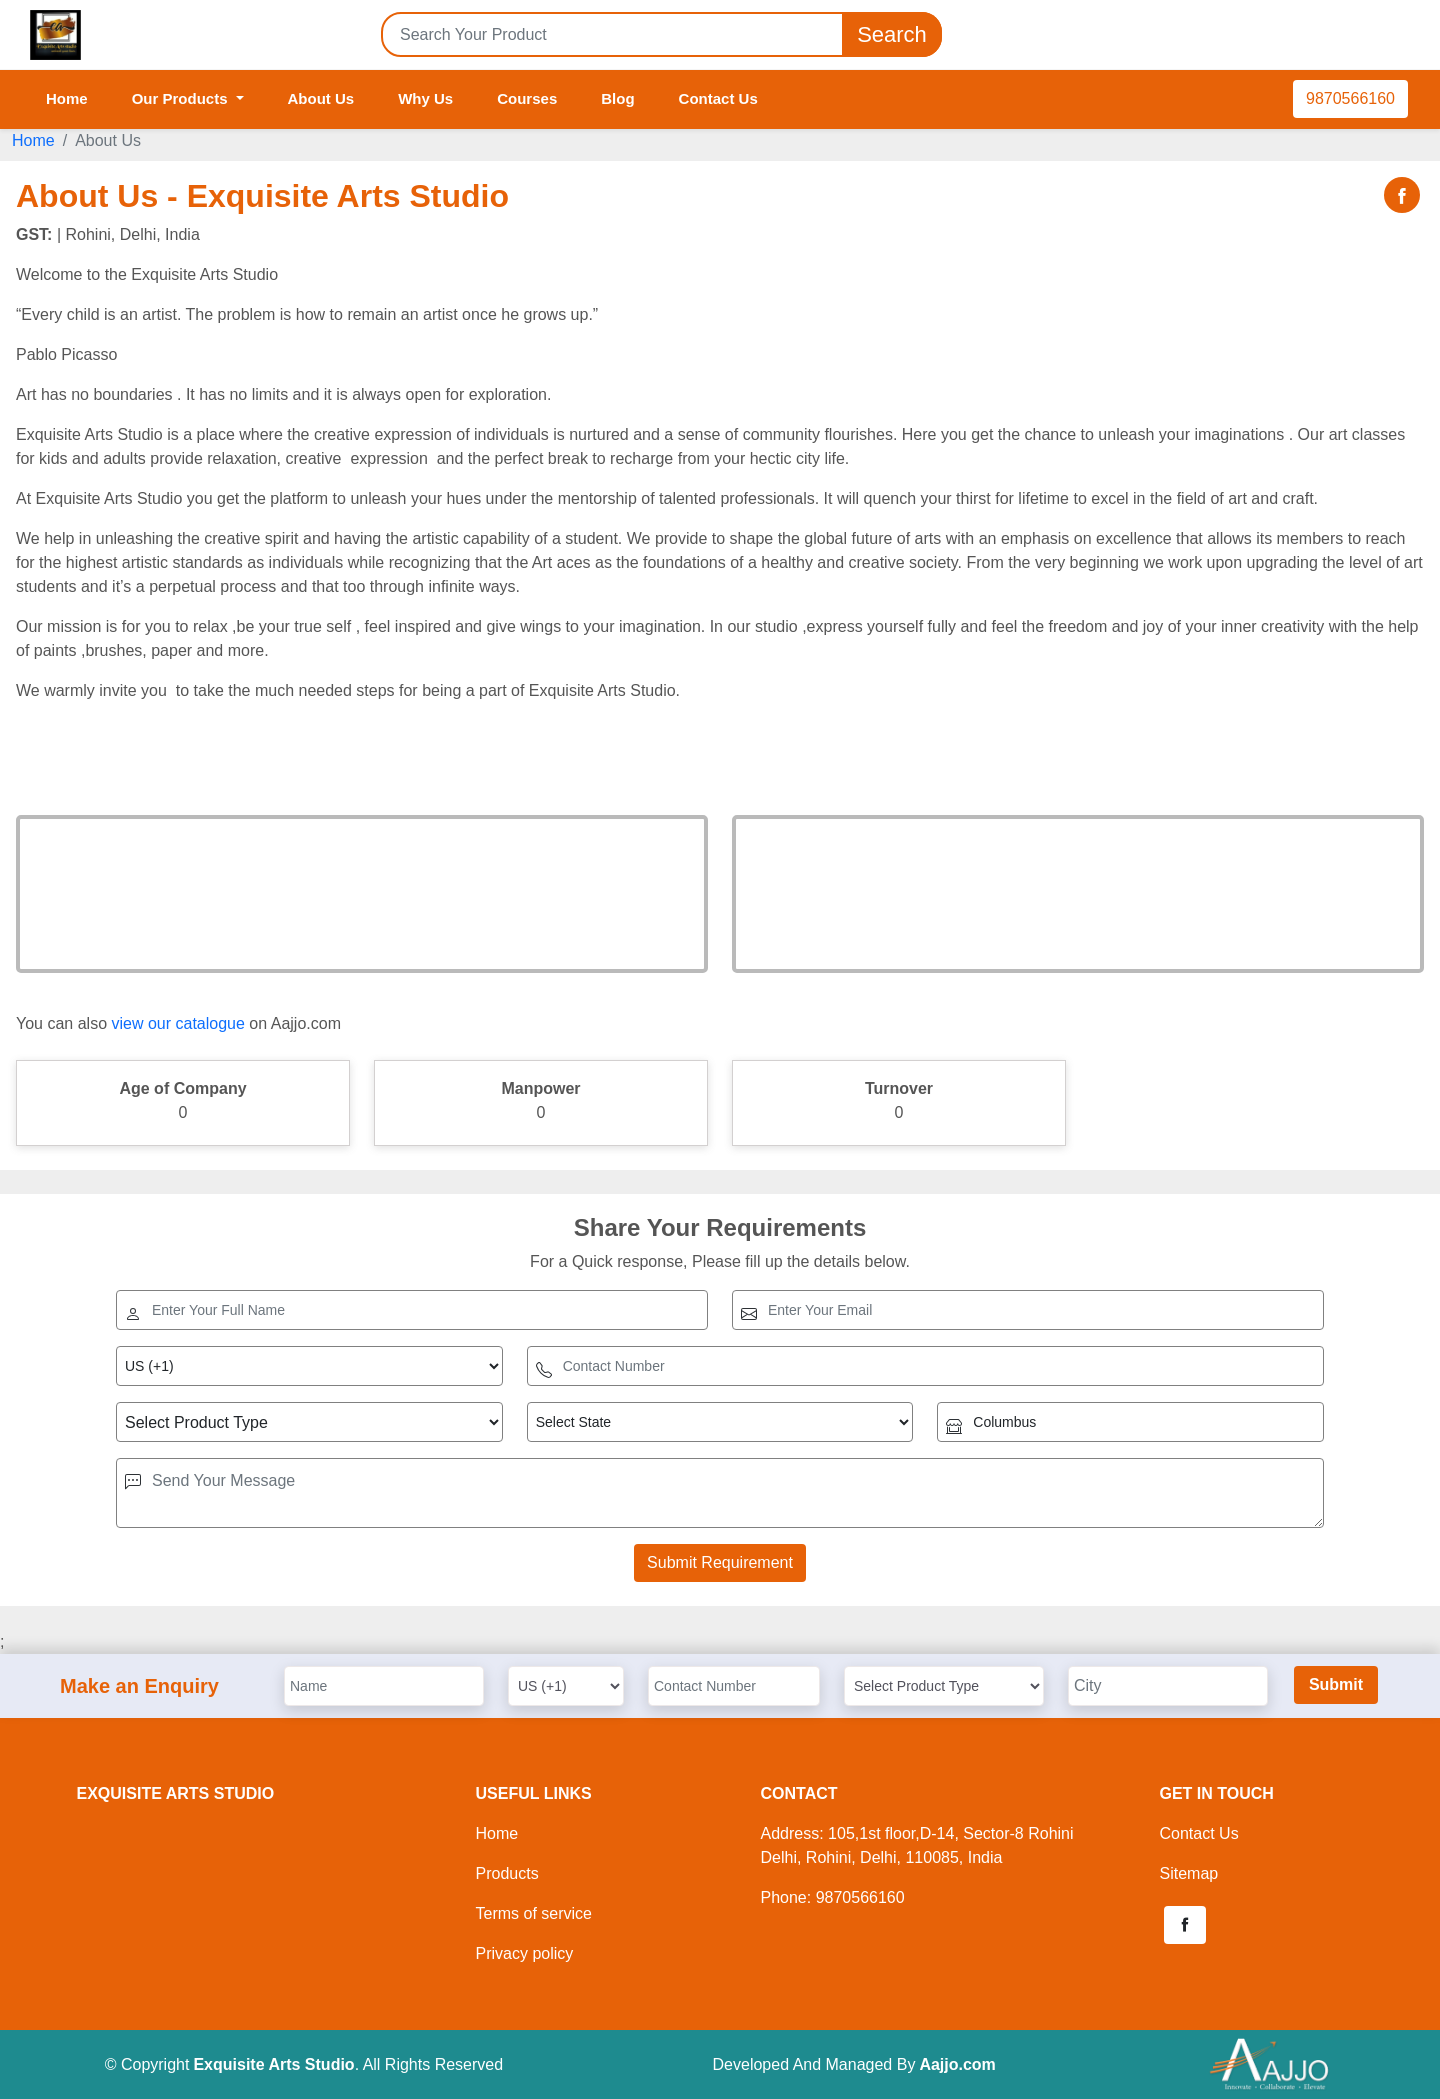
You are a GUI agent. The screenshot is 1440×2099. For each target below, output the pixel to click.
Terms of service (534, 1913)
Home (67, 98)
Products (507, 1873)
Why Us (425, 98)
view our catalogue (177, 1023)
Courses (527, 98)
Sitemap (1189, 1873)
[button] (1185, 1925)
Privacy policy (525, 1953)
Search (892, 34)
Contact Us (718, 98)
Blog (617, 98)
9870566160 (1350, 98)
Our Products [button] (182, 98)
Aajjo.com (957, 2064)
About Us (321, 98)
